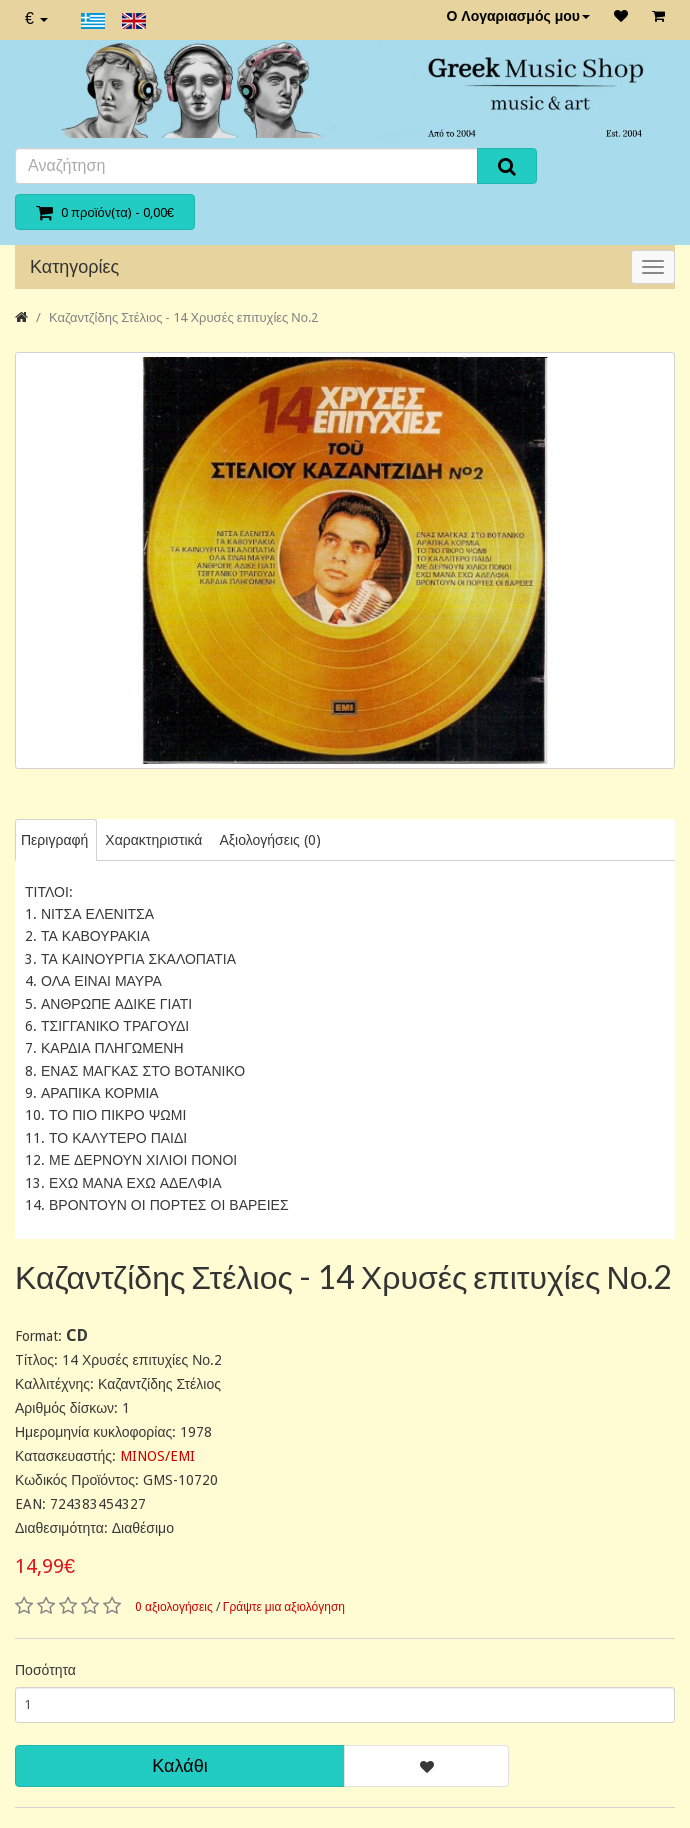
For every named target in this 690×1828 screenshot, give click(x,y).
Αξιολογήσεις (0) (269, 840)
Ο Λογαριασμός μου (518, 16)
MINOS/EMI (157, 1456)
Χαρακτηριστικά (153, 840)
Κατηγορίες (74, 266)
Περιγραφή (54, 840)
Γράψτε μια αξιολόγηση (284, 1607)
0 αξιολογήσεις (174, 1607)
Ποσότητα (45, 1670)
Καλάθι (179, 1765)
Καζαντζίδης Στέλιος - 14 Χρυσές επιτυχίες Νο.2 (183, 317)
